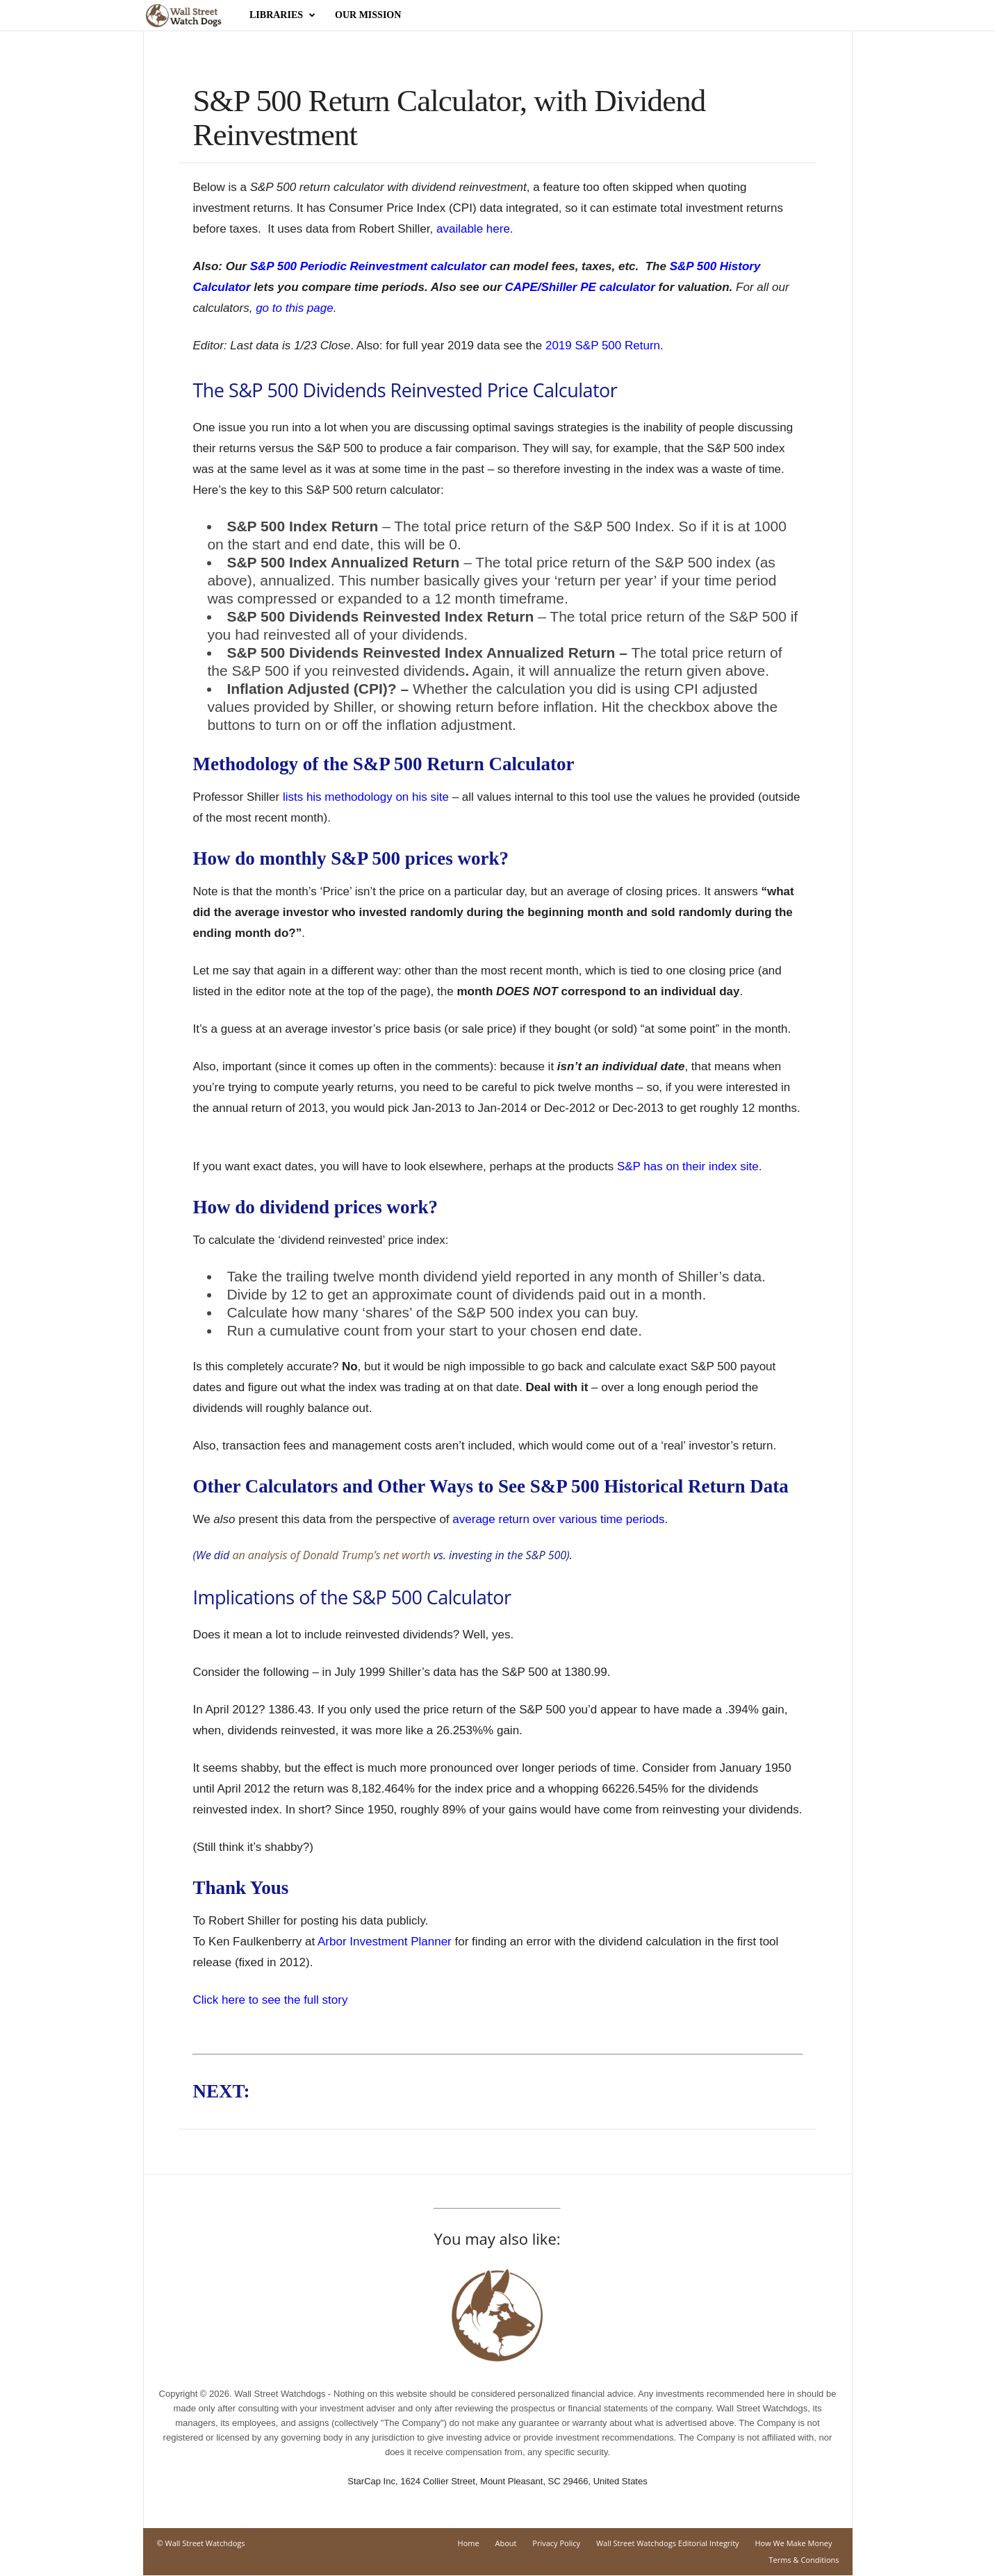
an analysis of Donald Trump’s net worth (331, 1555)
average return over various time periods (558, 1519)
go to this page (295, 308)
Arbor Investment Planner (385, 1941)
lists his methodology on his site (366, 797)
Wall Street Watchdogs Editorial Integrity (667, 2543)
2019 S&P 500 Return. (604, 345)
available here (473, 228)
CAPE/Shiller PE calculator (580, 287)
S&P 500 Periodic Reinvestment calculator (368, 266)
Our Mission (368, 15)
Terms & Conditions (804, 2559)
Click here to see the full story (269, 1999)
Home (468, 2543)
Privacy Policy (556, 2543)
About (506, 2543)
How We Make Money (793, 2543)
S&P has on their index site (688, 1166)
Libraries (282, 15)
